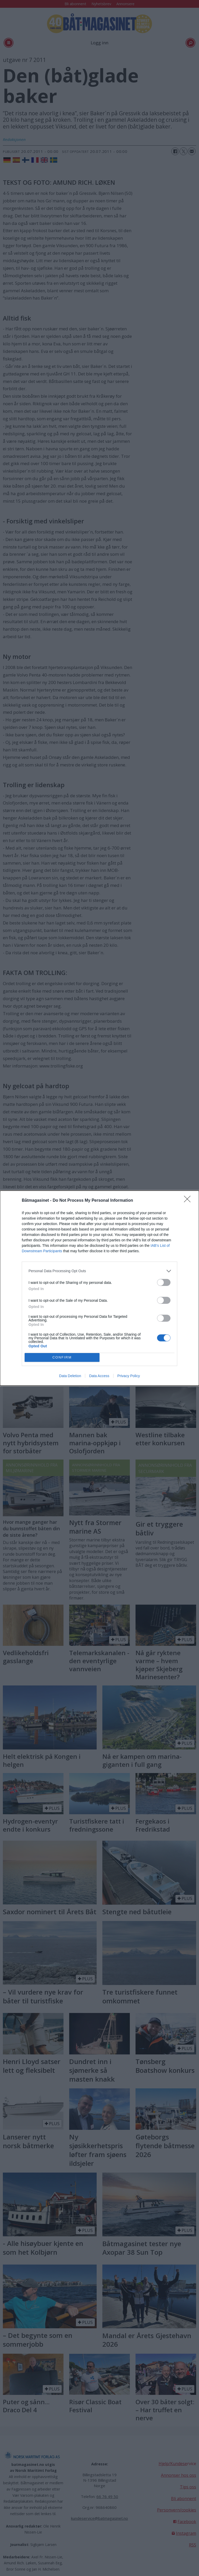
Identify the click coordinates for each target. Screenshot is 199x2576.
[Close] (189, 1201)
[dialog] (99, 1288)
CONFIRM (62, 1357)
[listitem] (99, 1271)
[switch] (163, 1282)
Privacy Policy (128, 1376)
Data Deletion (70, 1376)
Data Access (99, 1376)
